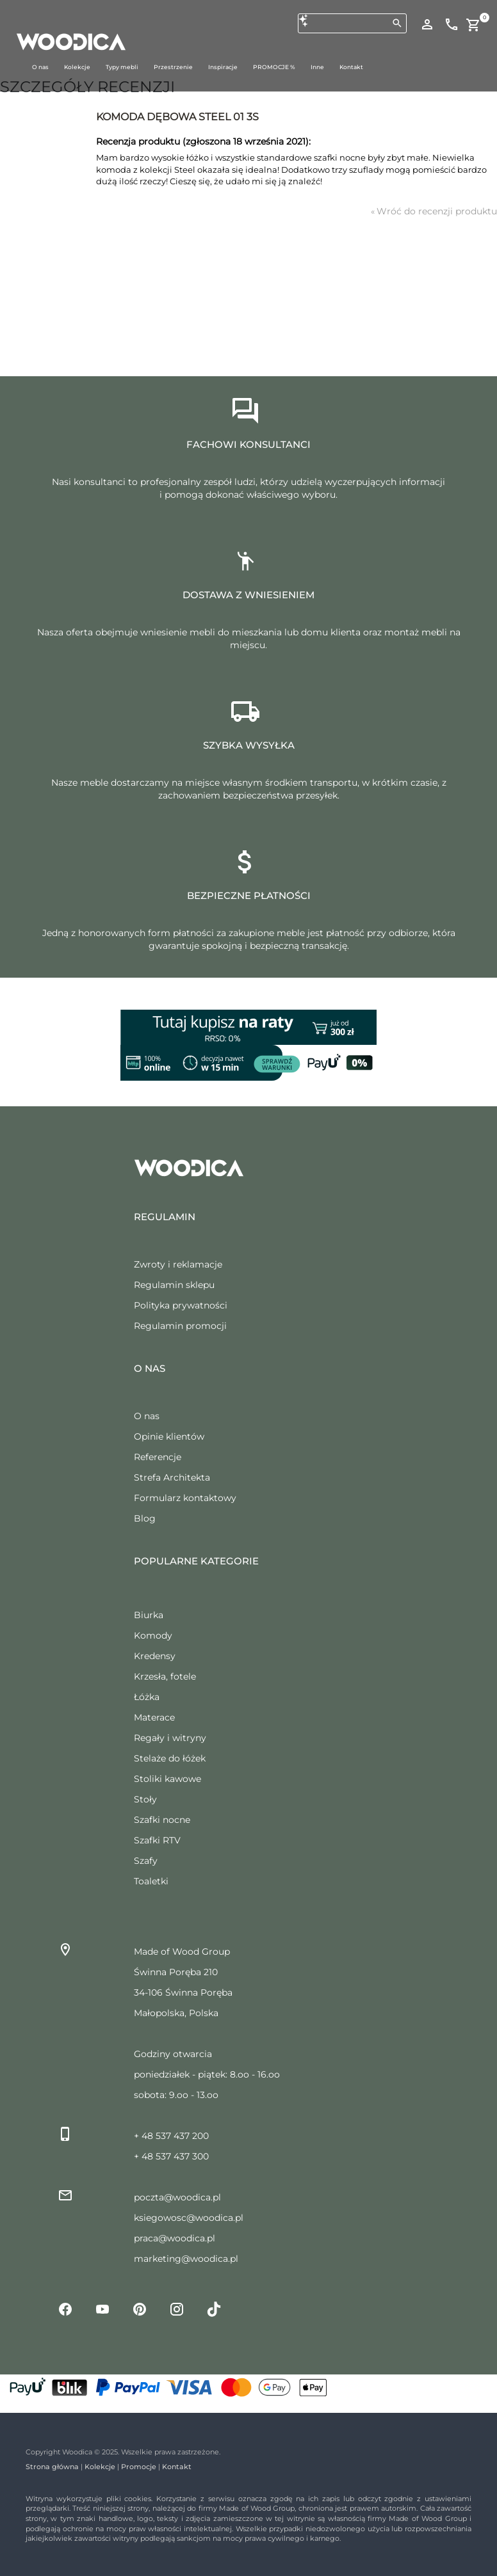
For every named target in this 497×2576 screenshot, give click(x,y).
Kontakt (176, 2466)
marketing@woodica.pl (186, 2258)
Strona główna (52, 2466)
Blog (145, 1518)
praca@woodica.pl (174, 2238)
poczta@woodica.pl (177, 2197)
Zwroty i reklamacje (178, 1264)
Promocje (138, 2466)
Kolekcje (100, 2466)
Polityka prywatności (180, 1305)
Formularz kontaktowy (185, 1498)
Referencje (157, 1457)
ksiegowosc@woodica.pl (188, 2217)
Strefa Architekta (172, 1477)
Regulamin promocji (180, 1326)
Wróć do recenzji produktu (434, 211)
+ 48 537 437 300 (171, 2156)
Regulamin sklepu (174, 1285)
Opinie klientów (169, 1436)
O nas (146, 1416)
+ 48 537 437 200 (171, 2136)
